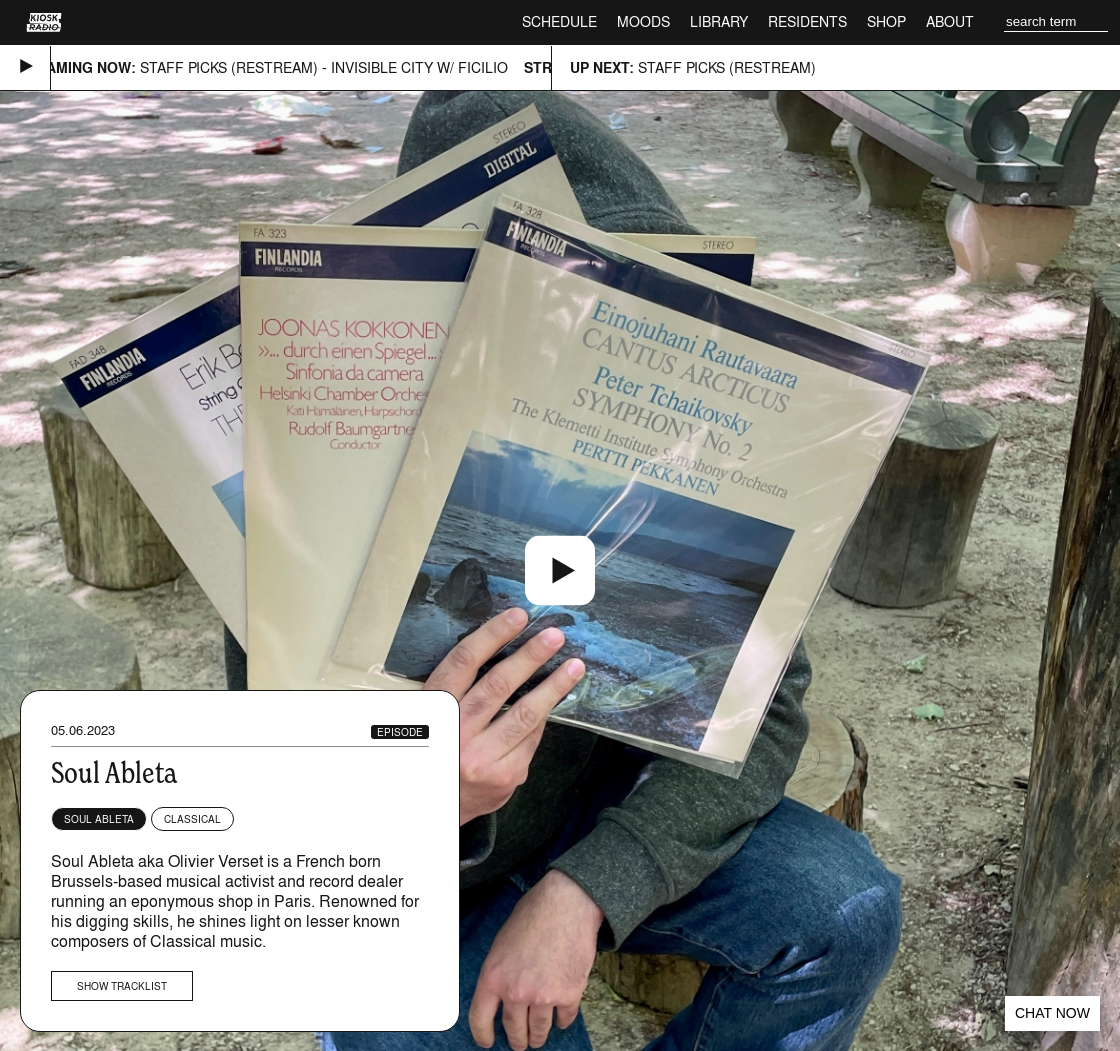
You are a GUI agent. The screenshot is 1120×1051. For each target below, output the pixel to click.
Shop (886, 21)
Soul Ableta (99, 819)
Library (719, 21)
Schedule (559, 21)
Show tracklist (122, 986)
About (950, 21)
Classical (192, 819)
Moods (643, 21)
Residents (807, 21)
